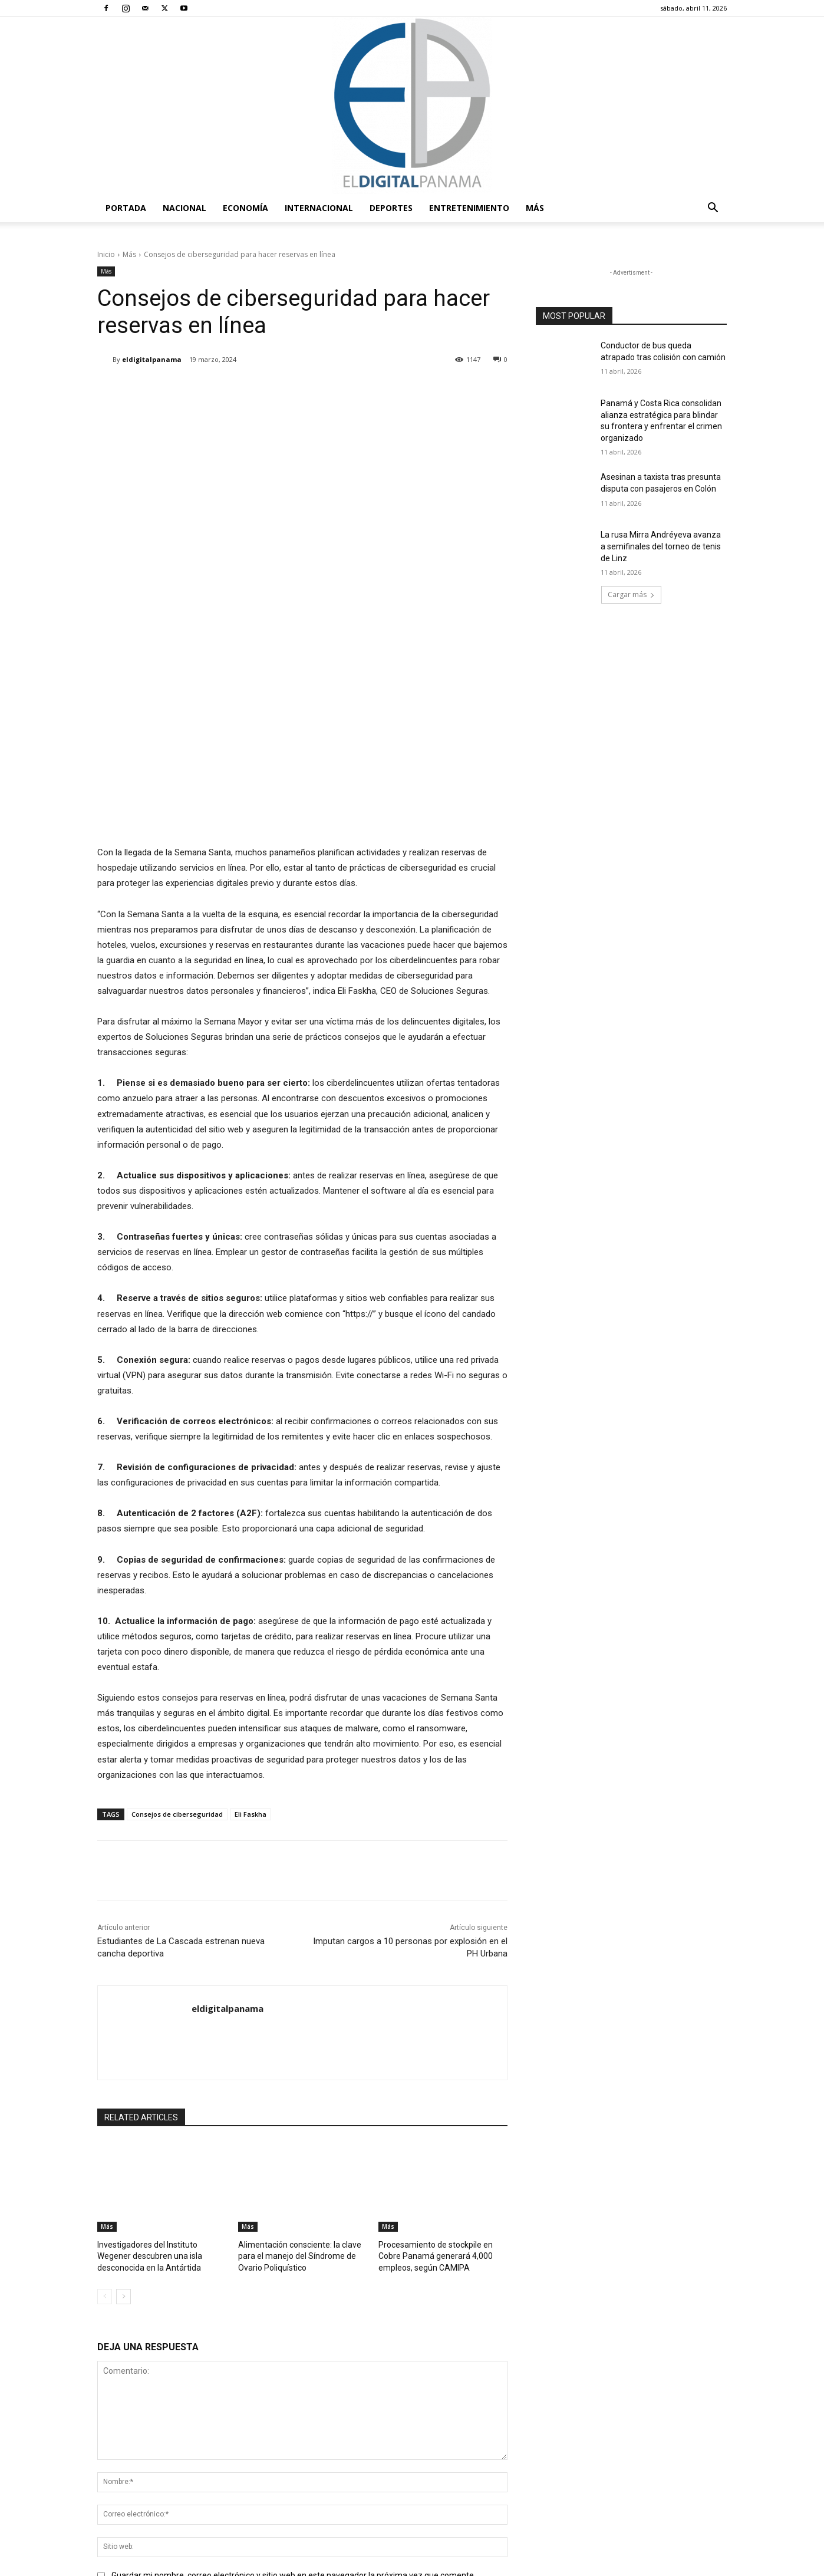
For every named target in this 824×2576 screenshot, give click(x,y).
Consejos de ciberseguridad (177, 1528)
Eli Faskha (250, 1528)
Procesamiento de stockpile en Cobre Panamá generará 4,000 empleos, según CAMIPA (442, 1969)
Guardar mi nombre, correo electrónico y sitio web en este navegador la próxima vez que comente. (293, 2287)
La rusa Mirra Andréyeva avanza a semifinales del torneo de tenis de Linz (661, 546)
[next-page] (123, 2008)
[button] (712, 209)
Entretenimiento (469, 207)
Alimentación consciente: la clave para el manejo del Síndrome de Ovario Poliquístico (294, 1969)
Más (535, 207)
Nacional (184, 207)
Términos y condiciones (544, 2565)
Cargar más (631, 594)
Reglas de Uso (703, 2565)
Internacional (319, 207)
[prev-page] (104, 2008)
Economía (245, 207)
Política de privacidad (631, 2565)
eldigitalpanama (152, 359)
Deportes (391, 207)
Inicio (106, 254)
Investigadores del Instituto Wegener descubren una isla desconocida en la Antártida (159, 1969)
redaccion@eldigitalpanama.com (377, 2467)
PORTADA (126, 207)
